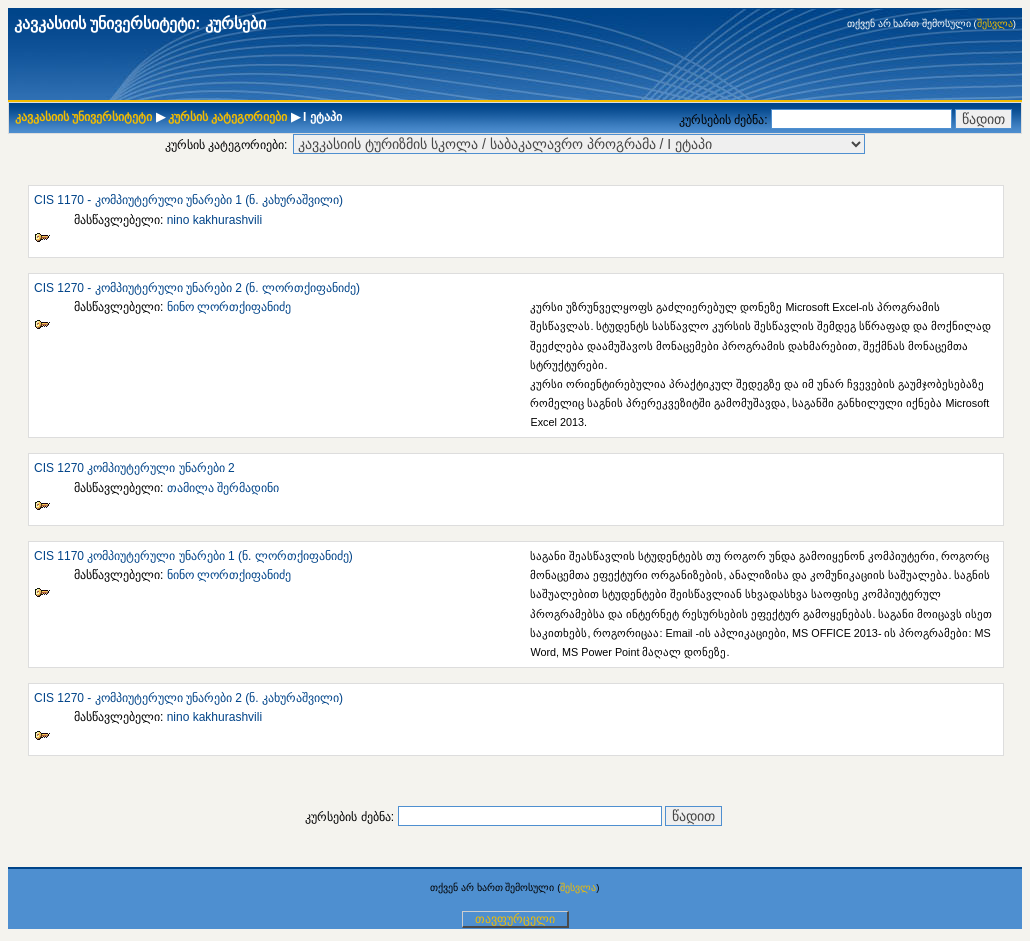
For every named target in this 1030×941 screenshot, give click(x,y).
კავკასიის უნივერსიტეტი (83, 117)
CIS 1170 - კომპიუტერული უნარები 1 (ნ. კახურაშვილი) (188, 200)
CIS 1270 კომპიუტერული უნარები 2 (134, 468)
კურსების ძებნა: (725, 120)
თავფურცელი (515, 919)
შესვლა (995, 23)
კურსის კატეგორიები (227, 117)
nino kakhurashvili (214, 220)
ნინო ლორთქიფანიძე (229, 307)
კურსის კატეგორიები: (226, 145)
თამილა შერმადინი (223, 488)
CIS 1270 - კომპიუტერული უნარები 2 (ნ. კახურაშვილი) (188, 698)
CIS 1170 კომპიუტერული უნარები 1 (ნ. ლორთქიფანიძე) (193, 556)
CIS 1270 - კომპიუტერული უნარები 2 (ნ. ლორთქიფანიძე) (197, 288)
